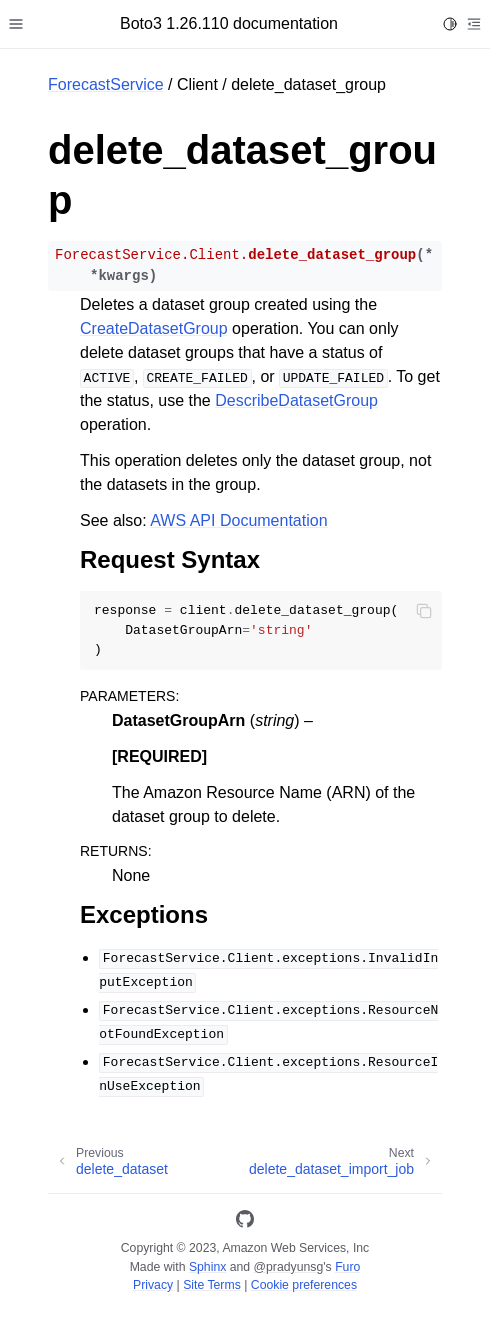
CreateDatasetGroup (154, 328)
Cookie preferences (304, 1285)
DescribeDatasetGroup (296, 400)
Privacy (153, 1285)
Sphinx (207, 1267)
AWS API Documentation (238, 520)
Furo (347, 1267)
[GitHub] (245, 1222)
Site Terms (212, 1285)
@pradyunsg (289, 1267)
